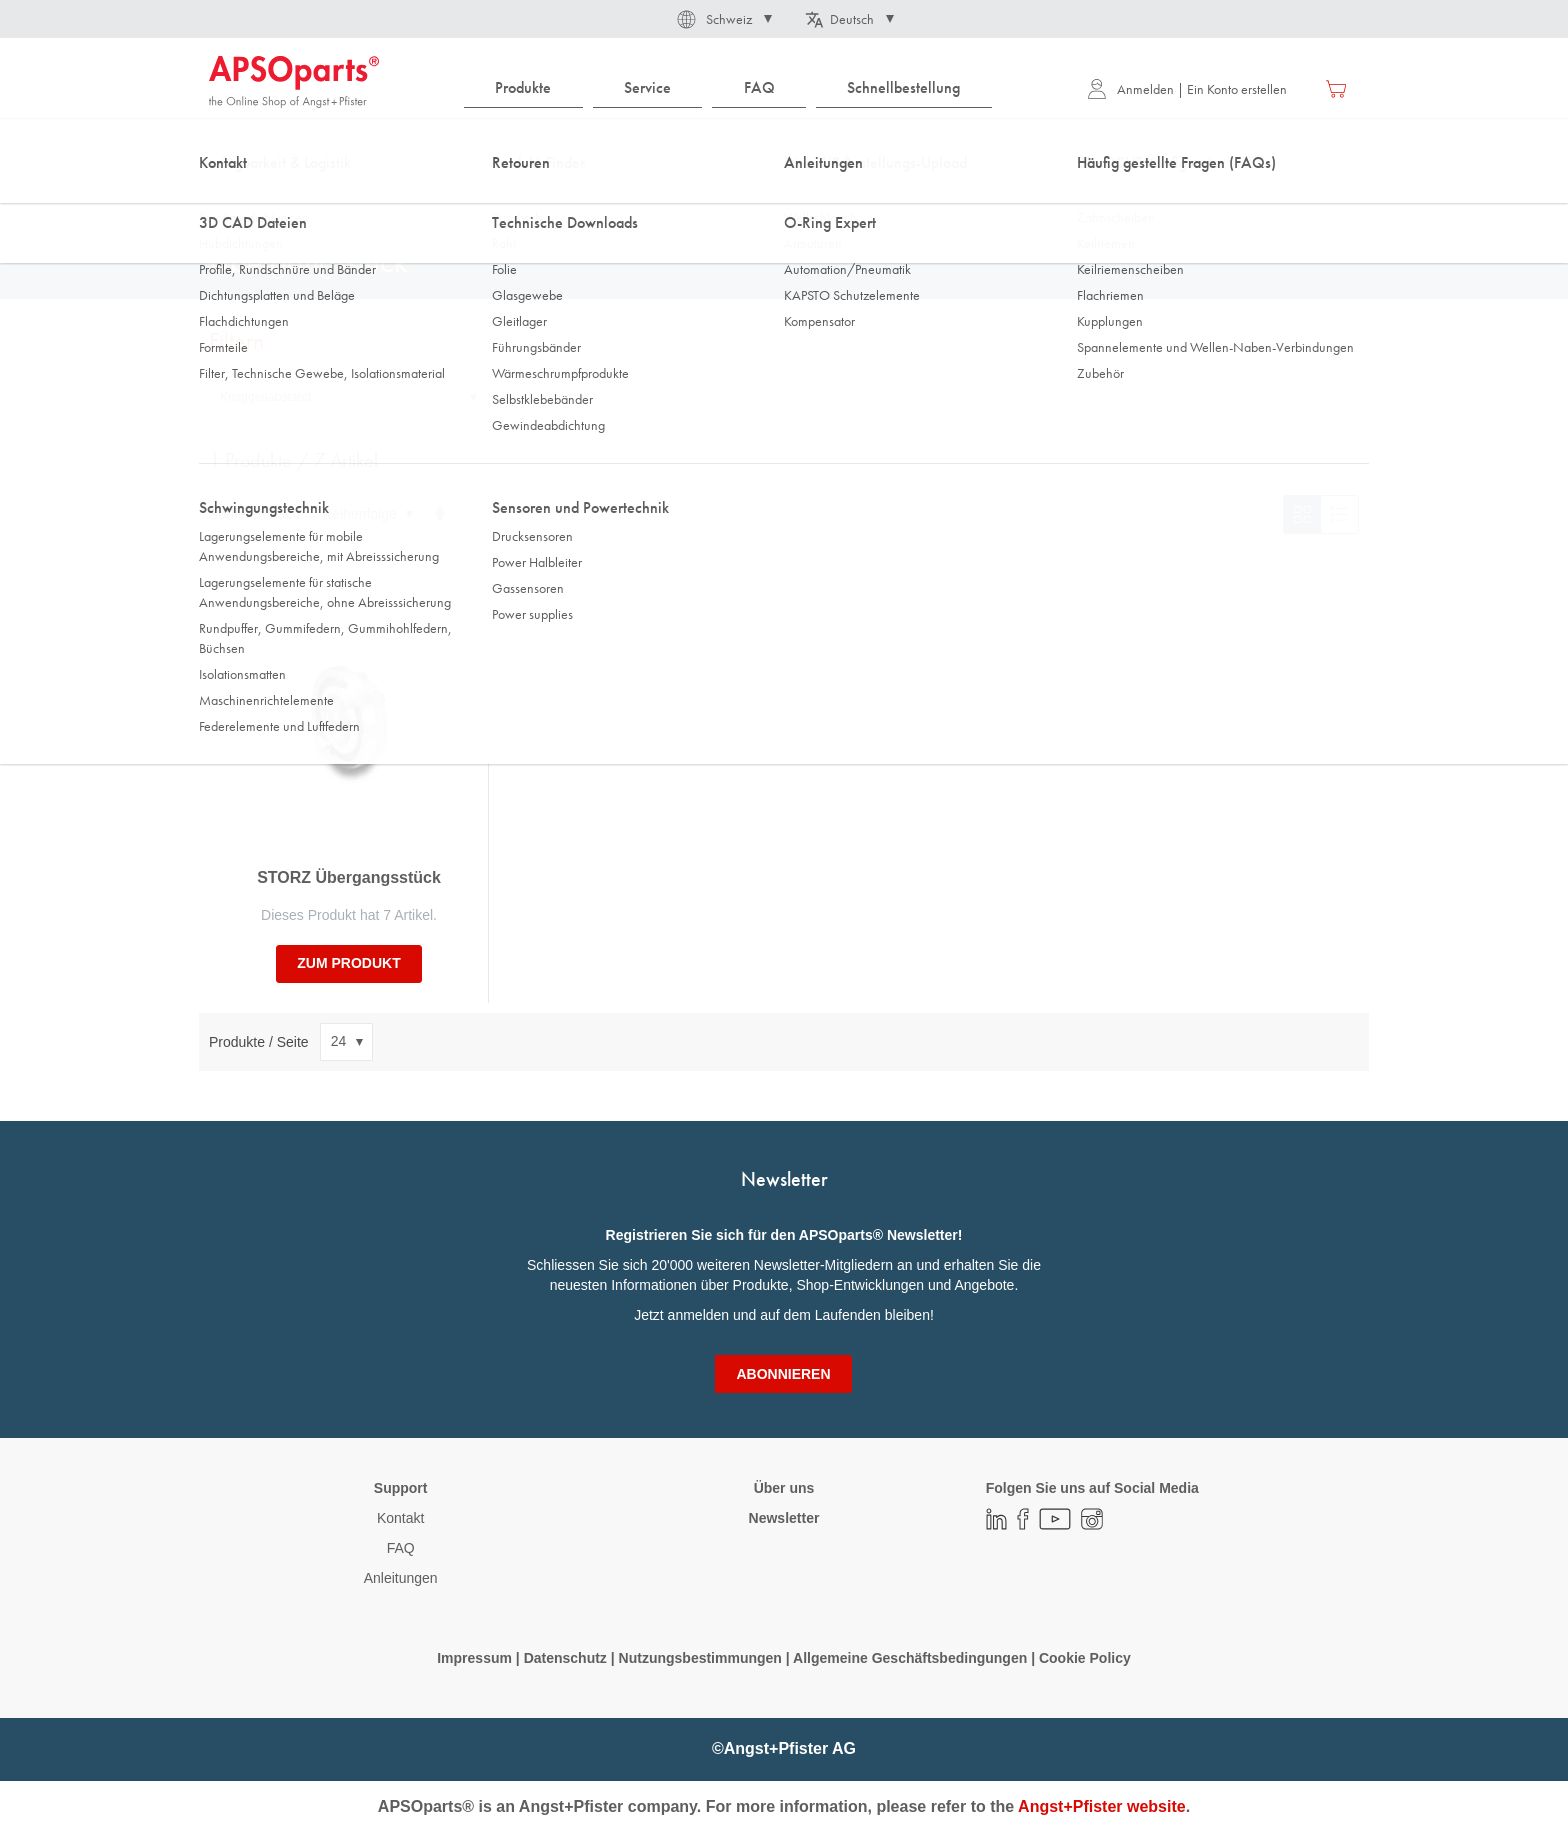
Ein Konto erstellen (1237, 89)
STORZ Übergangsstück (349, 877)
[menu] (733, 88)
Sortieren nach (254, 514)
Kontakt (400, 1518)
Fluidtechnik (322, 199)
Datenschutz (565, 1658)
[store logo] (294, 82)
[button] (723, 19)
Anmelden (1130, 89)
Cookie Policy (1085, 1658)
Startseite (234, 199)
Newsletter (784, 1518)
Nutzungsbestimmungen (702, 1658)
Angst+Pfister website (1102, 1806)
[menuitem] (523, 88)
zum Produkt (348, 963)
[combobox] (784, 147)
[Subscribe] (783, 1374)
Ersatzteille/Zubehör (525, 199)
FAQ (401, 1548)
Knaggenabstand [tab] (265, 397)
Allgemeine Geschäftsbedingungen (912, 1658)
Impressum (474, 1658)
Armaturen (413, 199)
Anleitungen (401, 1578)
